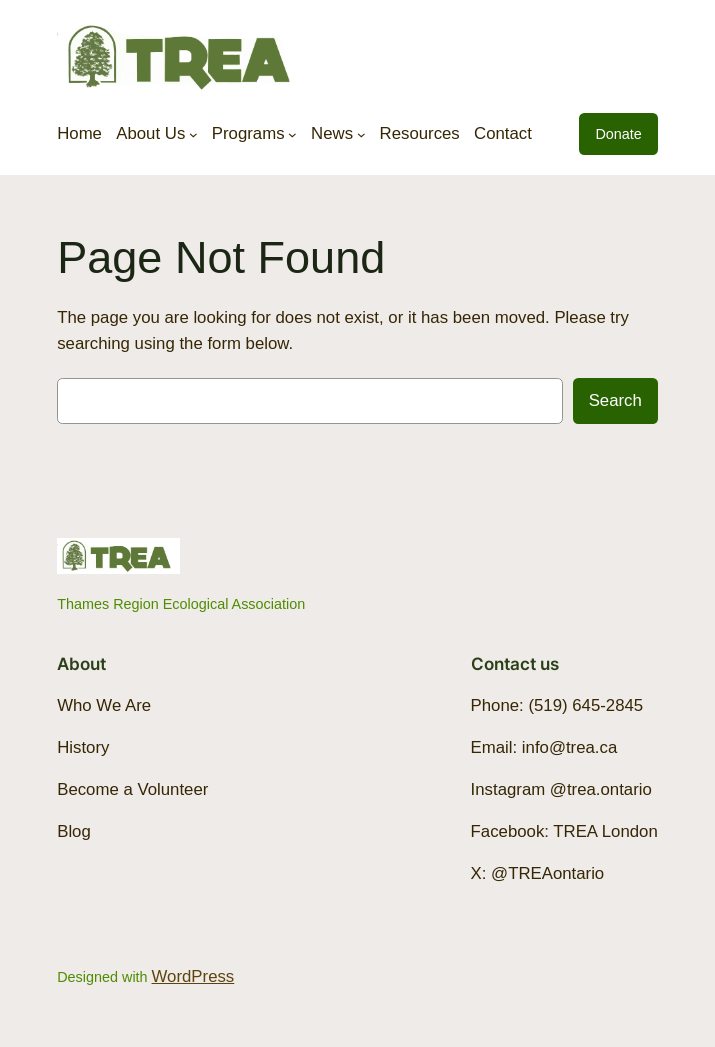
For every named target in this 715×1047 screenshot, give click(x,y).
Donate (618, 134)
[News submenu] (361, 133)
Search (615, 400)
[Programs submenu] (292, 133)
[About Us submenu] (193, 133)
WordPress (193, 976)
